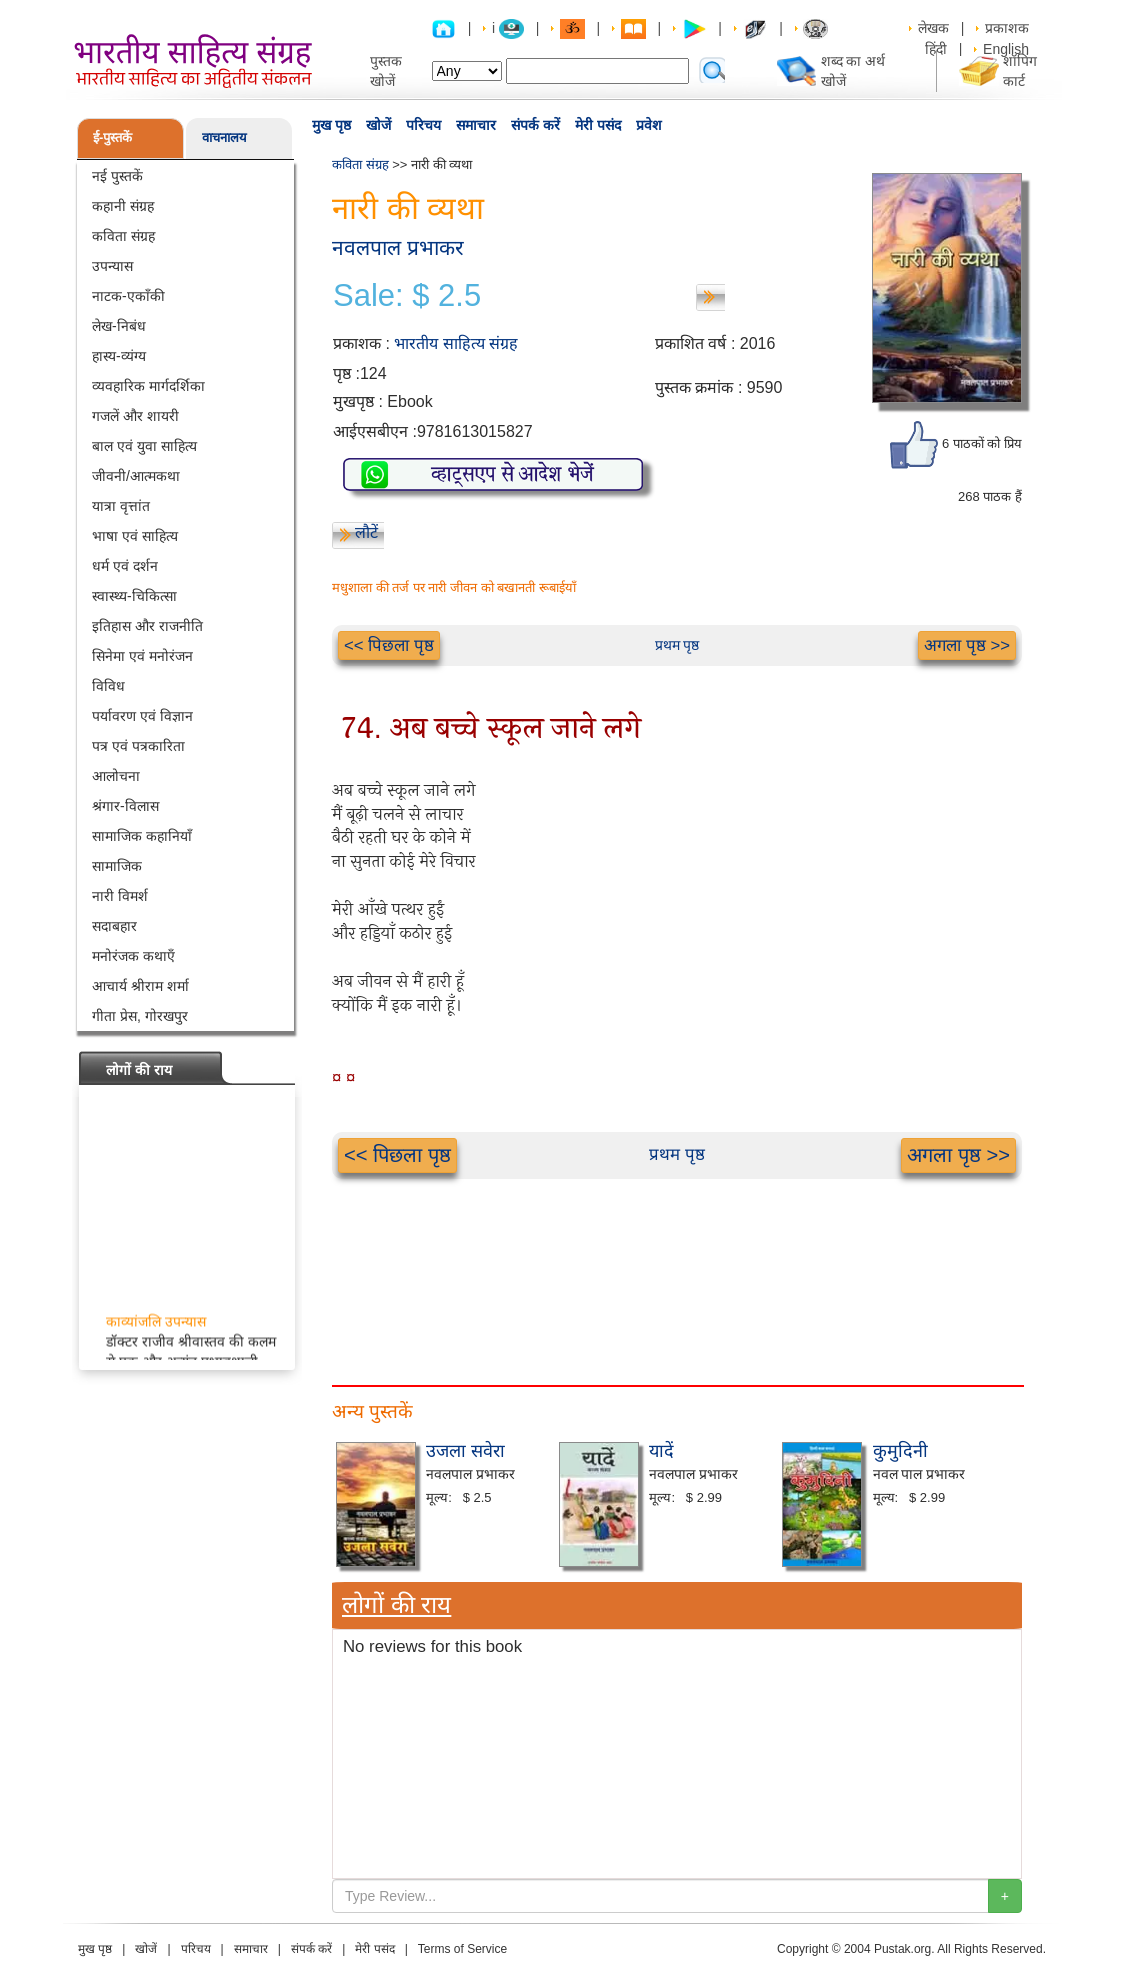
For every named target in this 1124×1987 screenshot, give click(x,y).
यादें (661, 1451)
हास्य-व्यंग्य (119, 356)
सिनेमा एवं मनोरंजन (142, 656)
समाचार (476, 125)
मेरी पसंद (598, 125)
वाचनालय (224, 137)
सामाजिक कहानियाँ (142, 836)
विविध (108, 686)
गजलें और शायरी (135, 416)
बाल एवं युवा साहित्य (144, 446)
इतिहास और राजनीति (147, 626)
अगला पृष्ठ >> (967, 645)
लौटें (366, 532)
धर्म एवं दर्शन (125, 566)
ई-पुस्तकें (112, 137)
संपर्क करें (535, 125)
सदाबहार (114, 926)
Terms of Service (462, 1949)
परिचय (423, 125)
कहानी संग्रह (123, 206)
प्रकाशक (1007, 28)
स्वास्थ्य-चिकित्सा (134, 596)
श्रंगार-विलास (125, 806)
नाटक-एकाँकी (128, 296)
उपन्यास (112, 266)
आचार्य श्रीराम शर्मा (140, 986)
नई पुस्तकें (117, 176)
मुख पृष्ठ (331, 125)
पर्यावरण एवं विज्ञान (142, 716)
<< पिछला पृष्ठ (389, 645)
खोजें (378, 125)
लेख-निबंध (119, 326)
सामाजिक (117, 866)
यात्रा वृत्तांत (121, 506)
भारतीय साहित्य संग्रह (456, 343)
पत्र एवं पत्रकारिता (138, 746)
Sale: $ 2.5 (407, 296)
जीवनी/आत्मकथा (136, 476)
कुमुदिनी (900, 1451)
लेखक (933, 28)
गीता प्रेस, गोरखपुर (140, 1016)
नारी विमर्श (120, 896)
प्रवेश (649, 125)
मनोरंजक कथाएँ (133, 956)
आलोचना (116, 776)
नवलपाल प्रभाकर (398, 247)
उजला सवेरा (465, 1451)
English (1006, 49)
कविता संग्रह (123, 236)
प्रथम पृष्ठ (677, 645)
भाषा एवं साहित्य (135, 536)
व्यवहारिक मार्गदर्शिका (148, 386)
